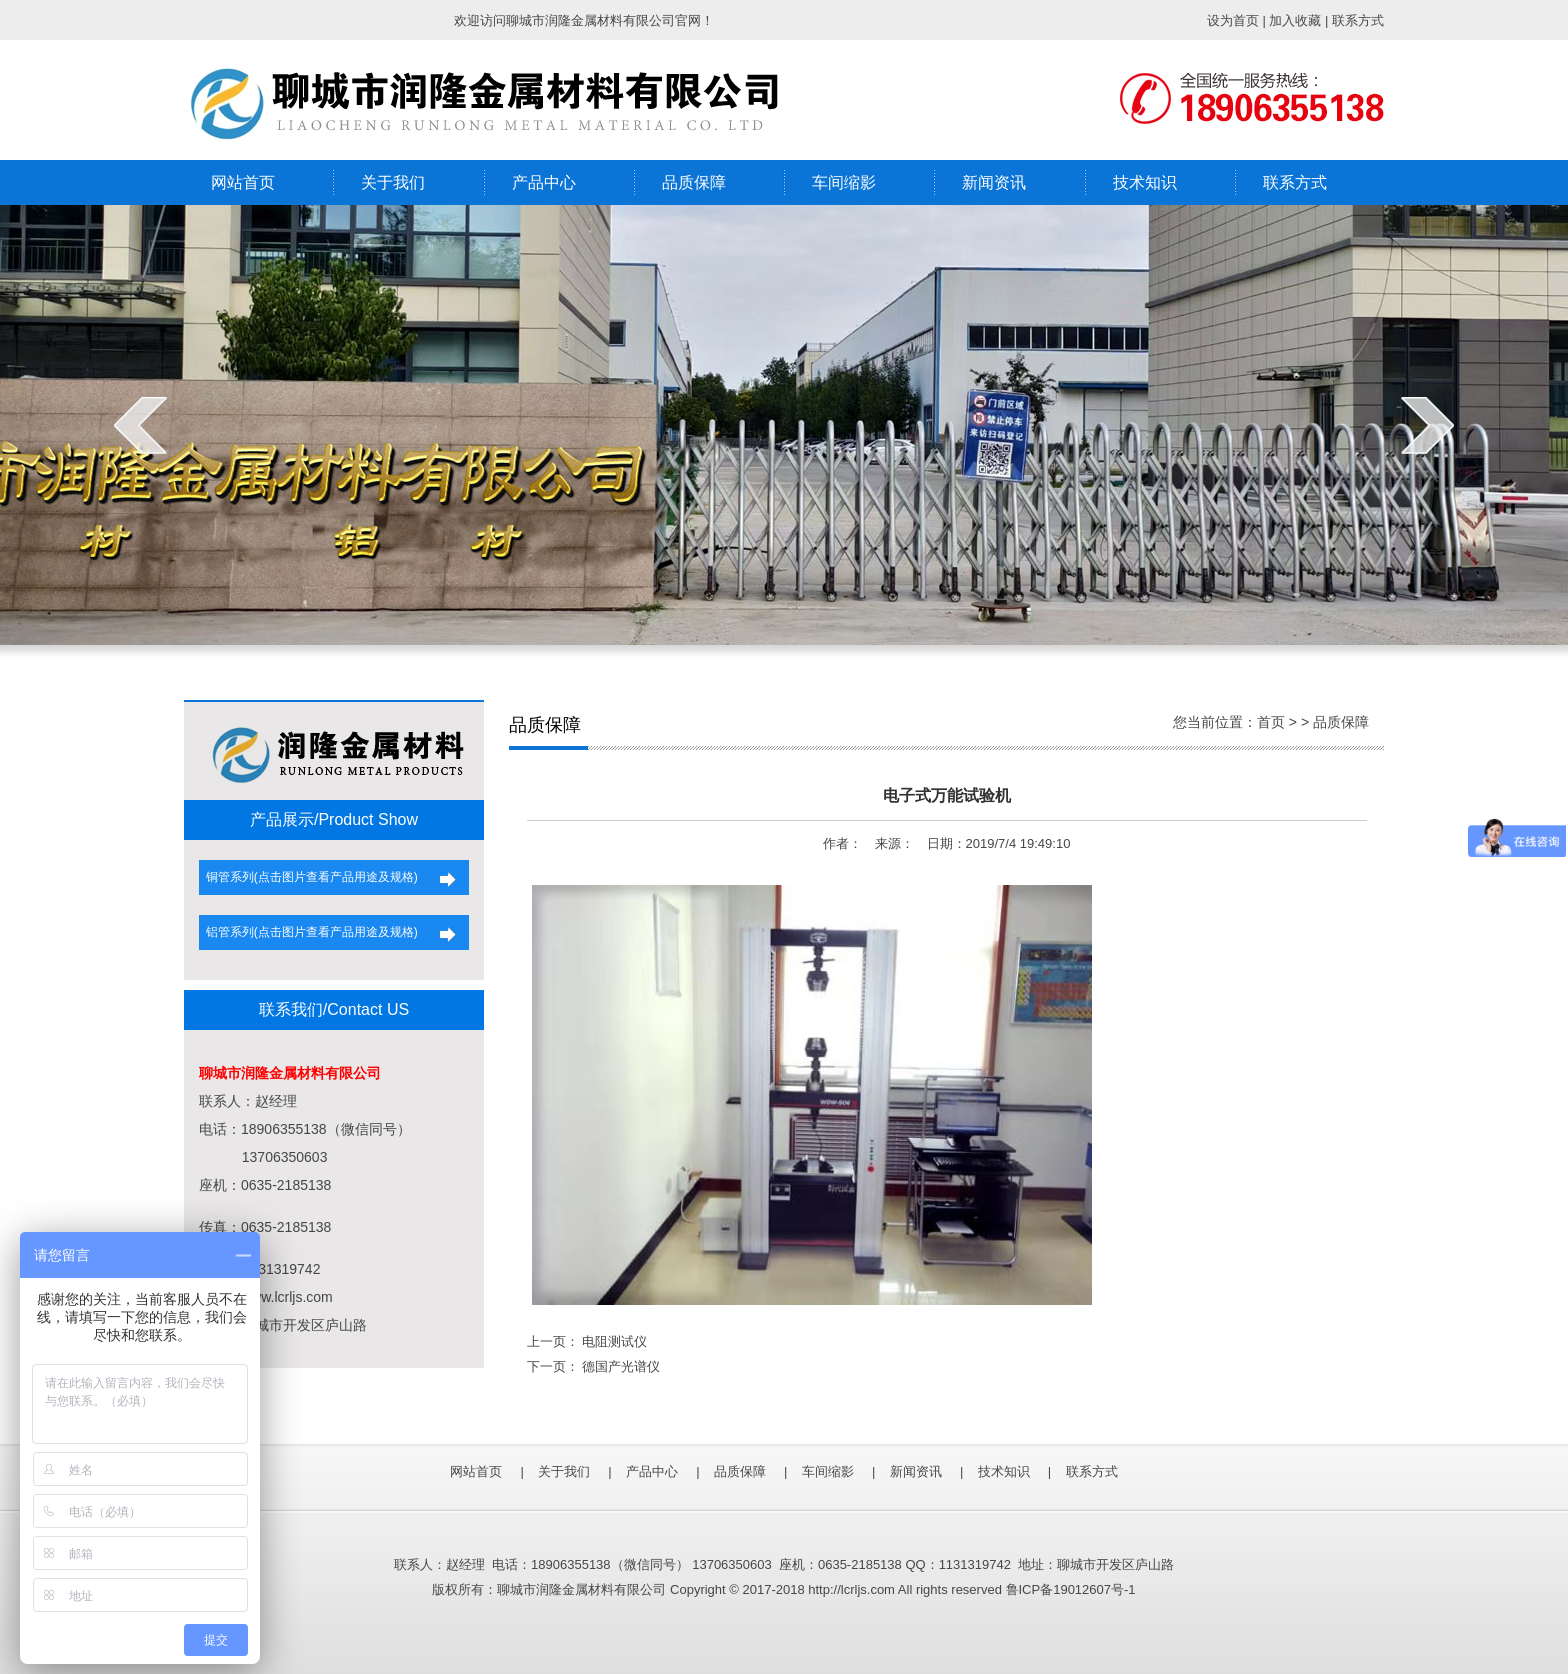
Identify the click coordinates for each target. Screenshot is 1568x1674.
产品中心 (544, 182)
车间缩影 (844, 182)
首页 (1271, 722)
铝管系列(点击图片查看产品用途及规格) (308, 932)
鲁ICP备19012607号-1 (1071, 1589)
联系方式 (1295, 182)
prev (140, 425)
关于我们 (393, 182)
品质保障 (694, 182)
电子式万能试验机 (947, 795)
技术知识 (1145, 182)
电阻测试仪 (614, 1341)
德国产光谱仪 (621, 1366)
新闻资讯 (994, 182)
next (1427, 425)
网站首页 (243, 182)
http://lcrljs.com (851, 1589)
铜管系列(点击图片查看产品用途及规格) (308, 877)
